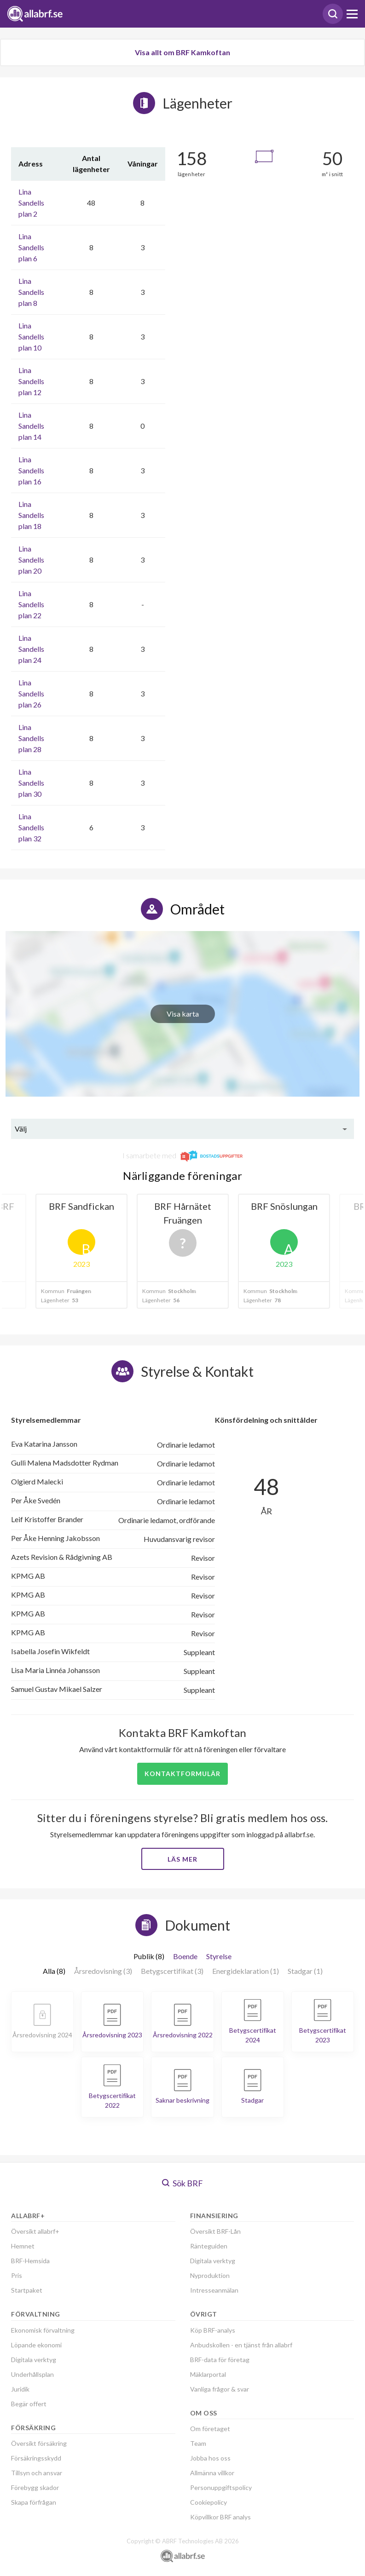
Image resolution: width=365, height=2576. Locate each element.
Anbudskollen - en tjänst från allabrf (241, 2345)
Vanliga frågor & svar (219, 2389)
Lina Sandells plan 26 (31, 693)
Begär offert (28, 2404)
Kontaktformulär (182, 1773)
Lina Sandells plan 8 (31, 291)
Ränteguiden (208, 2246)
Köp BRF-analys (212, 2330)
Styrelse (219, 1956)
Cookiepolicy (208, 2502)
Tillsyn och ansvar (36, 2473)
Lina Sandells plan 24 (31, 648)
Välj (21, 1128)
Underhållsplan (32, 2374)
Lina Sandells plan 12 (31, 381)
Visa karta (183, 1013)
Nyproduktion (210, 2275)
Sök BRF (182, 2183)
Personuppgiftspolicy (221, 2487)
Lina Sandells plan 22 (31, 604)
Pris (16, 2275)
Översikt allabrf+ (35, 2231)
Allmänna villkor (212, 2473)
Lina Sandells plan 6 (31, 247)
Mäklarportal (208, 2374)
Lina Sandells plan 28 (31, 738)
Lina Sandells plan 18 (31, 515)
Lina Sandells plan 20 (31, 559)
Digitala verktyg (33, 2359)
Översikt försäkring (39, 2443)
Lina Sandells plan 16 (31, 470)
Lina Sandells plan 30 (31, 782)
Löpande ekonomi (36, 2345)
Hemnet (23, 2246)
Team (198, 2443)
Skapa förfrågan (33, 2502)
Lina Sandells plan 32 (31, 827)
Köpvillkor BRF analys (220, 2517)
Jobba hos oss (210, 2458)
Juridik (20, 2389)
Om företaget (210, 2428)
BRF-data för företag (219, 2359)
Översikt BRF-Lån (215, 2231)
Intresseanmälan (214, 2290)
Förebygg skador (35, 2487)
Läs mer (182, 1859)
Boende (185, 1956)
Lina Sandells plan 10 (31, 336)
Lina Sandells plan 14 (31, 425)
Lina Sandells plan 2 (31, 202)
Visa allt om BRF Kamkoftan (182, 52)
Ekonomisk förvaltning (43, 2330)
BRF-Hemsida (30, 2261)
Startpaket (26, 2290)
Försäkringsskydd (36, 2458)
